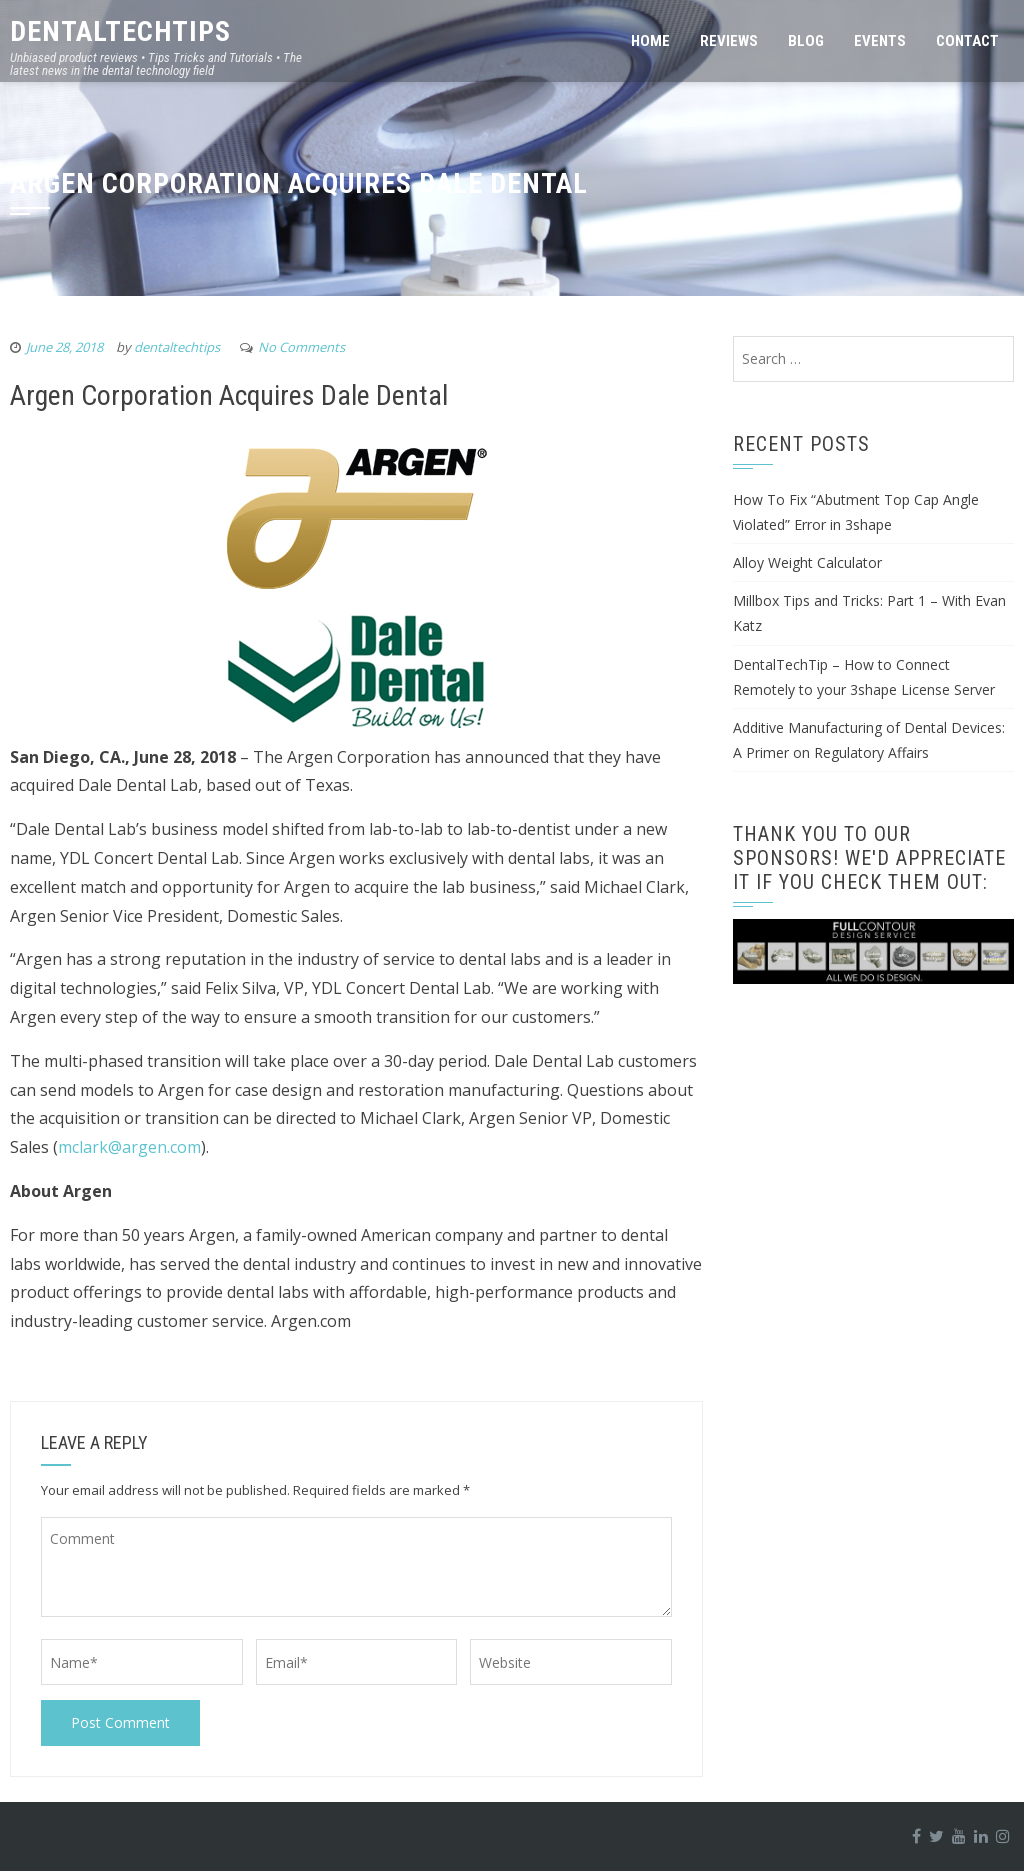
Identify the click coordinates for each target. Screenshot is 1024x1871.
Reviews (729, 41)
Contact (967, 41)
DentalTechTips (120, 31)
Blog (806, 41)
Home (650, 41)
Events (880, 41)
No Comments (301, 347)
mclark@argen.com (129, 1147)
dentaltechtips (177, 347)
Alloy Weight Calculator (807, 562)
